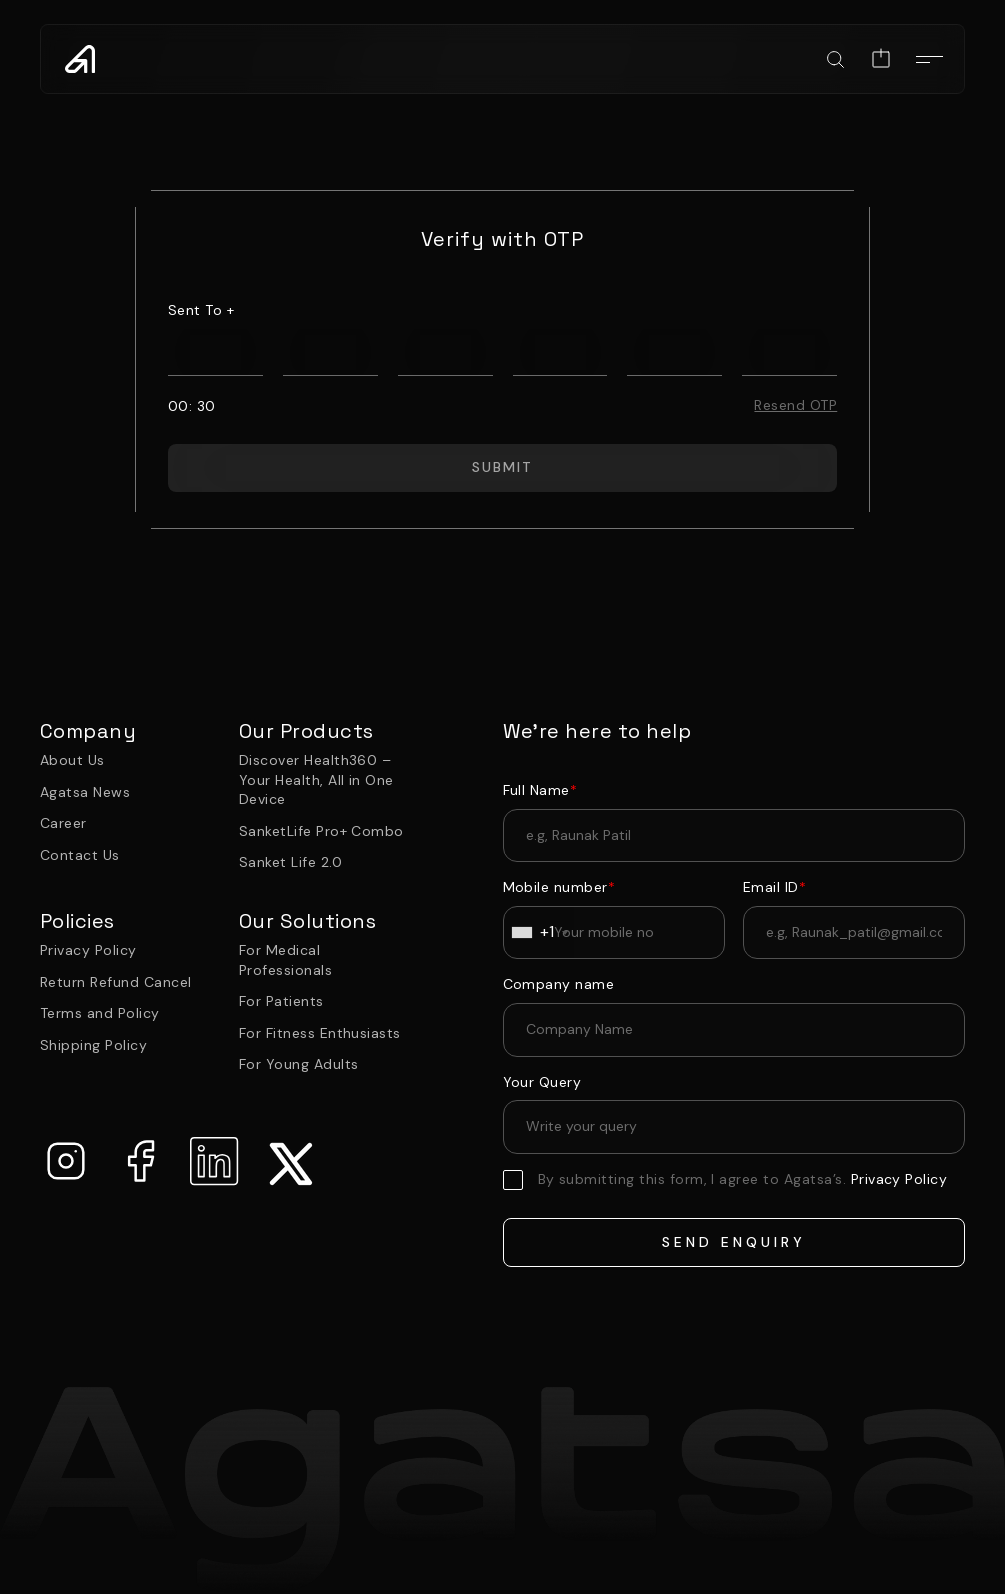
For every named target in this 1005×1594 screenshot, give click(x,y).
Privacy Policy (88, 950)
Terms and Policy (100, 1013)
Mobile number (559, 887)
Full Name (540, 790)
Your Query (542, 1082)
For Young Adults (299, 1064)
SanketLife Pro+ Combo (321, 831)
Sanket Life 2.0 (290, 862)
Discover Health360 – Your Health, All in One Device (316, 779)
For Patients (281, 1001)
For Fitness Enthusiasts (320, 1033)
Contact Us (80, 855)
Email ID (774, 887)
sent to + (201, 310)
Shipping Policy (93, 1045)
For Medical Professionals (285, 960)
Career (63, 823)
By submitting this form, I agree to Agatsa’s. (743, 1179)
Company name (559, 984)
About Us (72, 760)
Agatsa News (85, 792)
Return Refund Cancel (116, 982)
